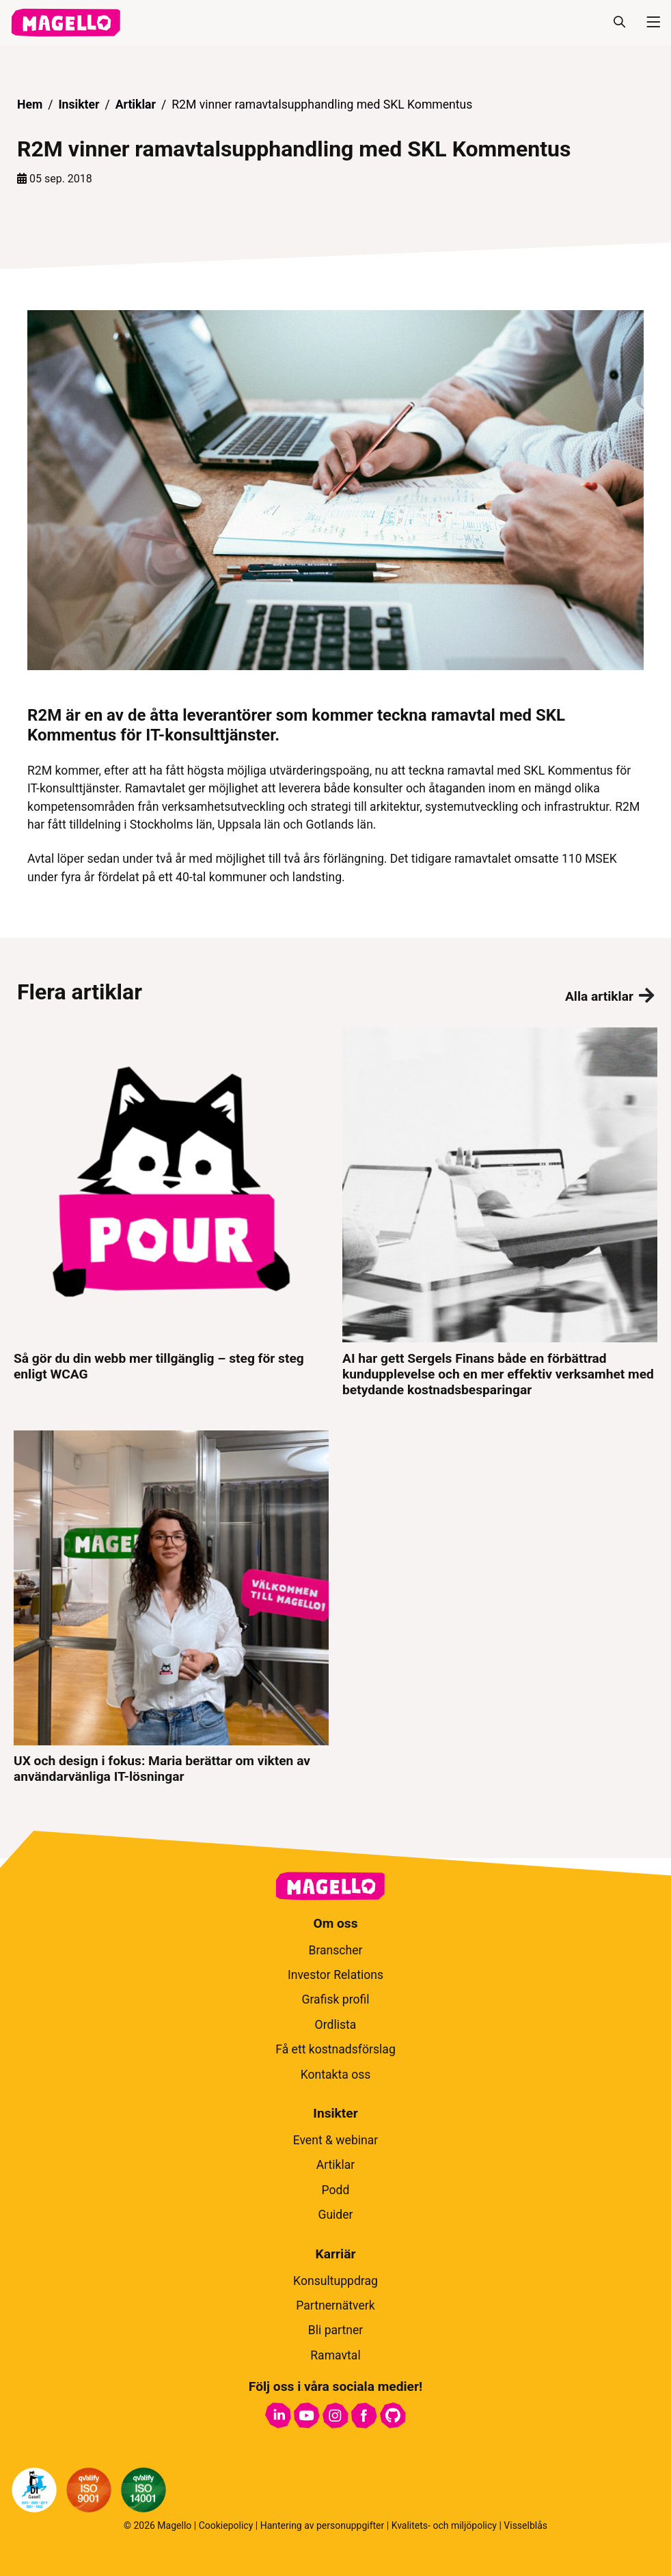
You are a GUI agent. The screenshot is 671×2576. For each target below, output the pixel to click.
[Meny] (647, 23)
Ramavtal (335, 2355)
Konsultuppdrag (335, 2281)
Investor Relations (335, 1975)
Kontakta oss (336, 2074)
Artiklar (135, 104)
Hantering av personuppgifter (322, 2525)
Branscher (335, 1950)
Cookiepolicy (226, 2525)
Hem (29, 104)
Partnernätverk (335, 2305)
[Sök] (619, 22)
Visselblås (525, 2525)
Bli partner (336, 2330)
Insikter (78, 104)
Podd (336, 2190)
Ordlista (336, 2025)
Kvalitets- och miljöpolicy (444, 2525)
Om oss (335, 1923)
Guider (335, 2214)
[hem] (65, 22)
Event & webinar (336, 2140)
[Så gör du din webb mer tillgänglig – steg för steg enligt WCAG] (171, 1212)
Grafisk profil (335, 1999)
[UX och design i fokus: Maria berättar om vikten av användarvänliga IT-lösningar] (171, 1607)
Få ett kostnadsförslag (335, 2049)
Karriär (336, 2254)
